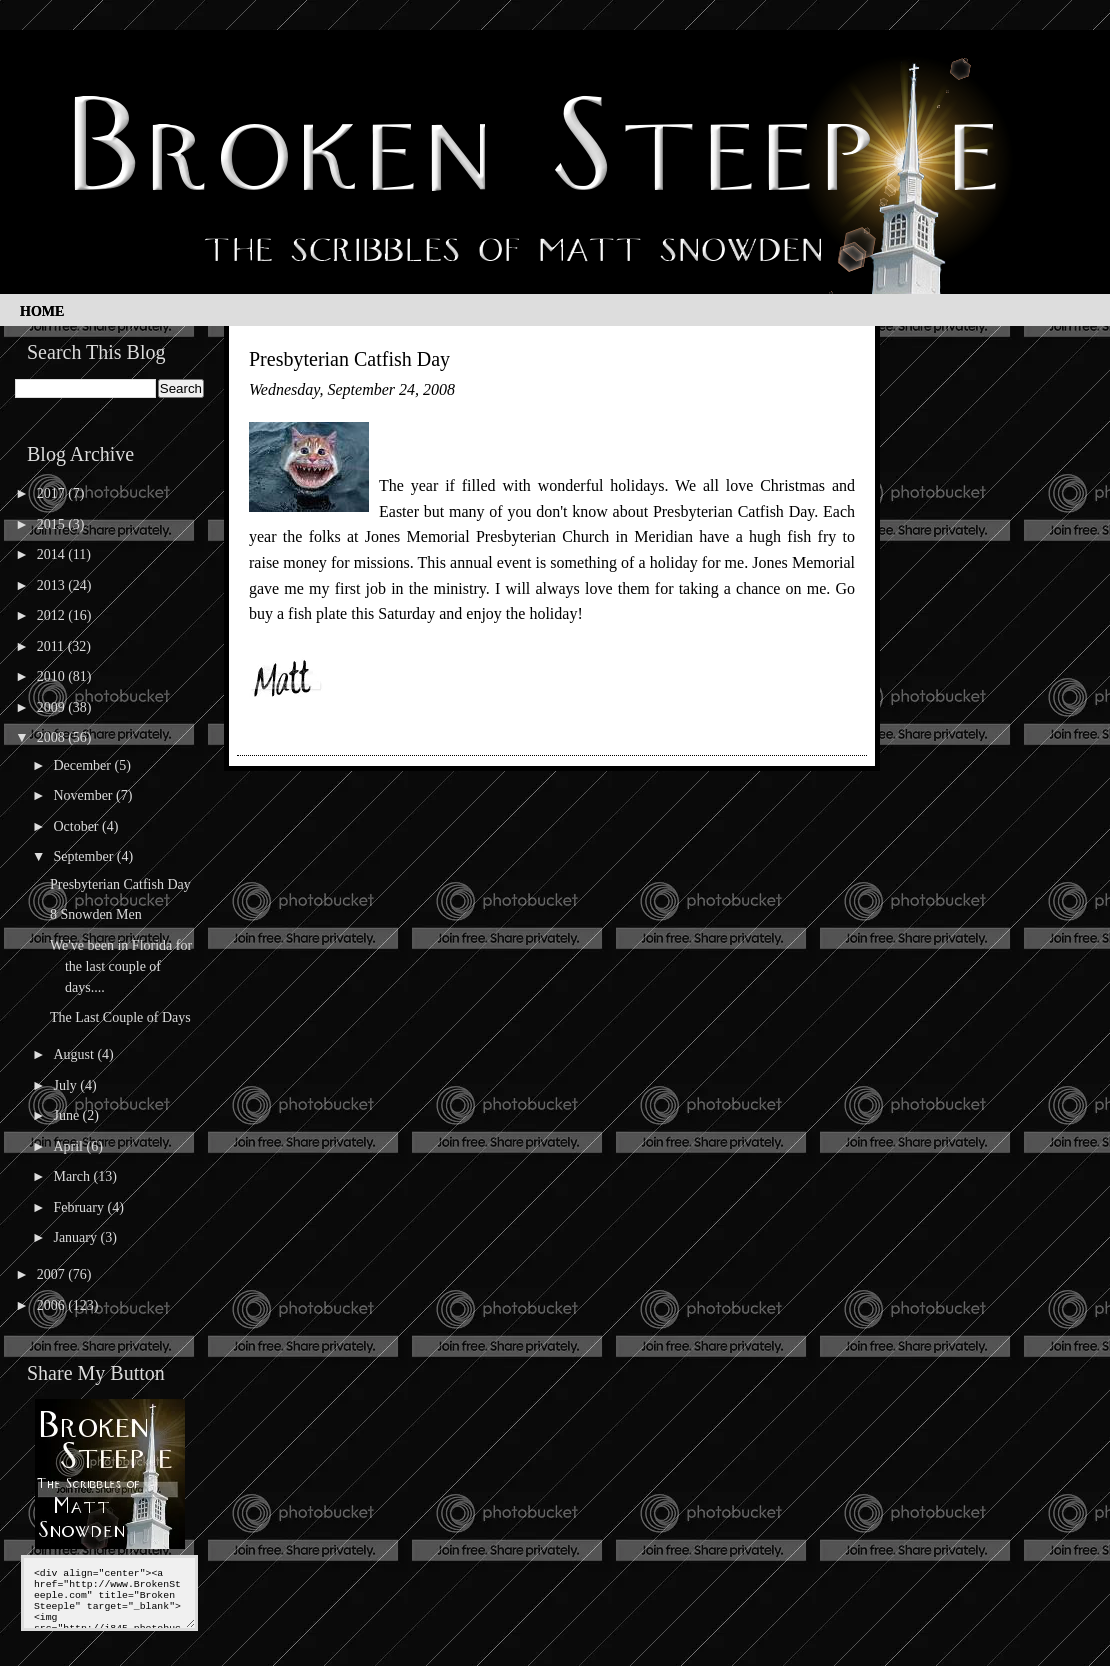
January (76, 1237)
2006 (53, 1305)
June (67, 1115)
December (83, 765)
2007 (53, 1274)
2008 (53, 737)
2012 (53, 615)
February (80, 1207)
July (66, 1085)
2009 (53, 707)
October (77, 826)
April (69, 1146)
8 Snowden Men (96, 914)
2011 (52, 646)
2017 (53, 493)
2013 (53, 585)
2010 (53, 676)
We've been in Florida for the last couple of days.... (121, 966)
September (84, 856)
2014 (53, 554)
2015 (53, 524)
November (84, 795)
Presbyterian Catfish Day (120, 884)
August (75, 1054)
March (73, 1176)
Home (42, 311)
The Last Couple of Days (120, 1017)
